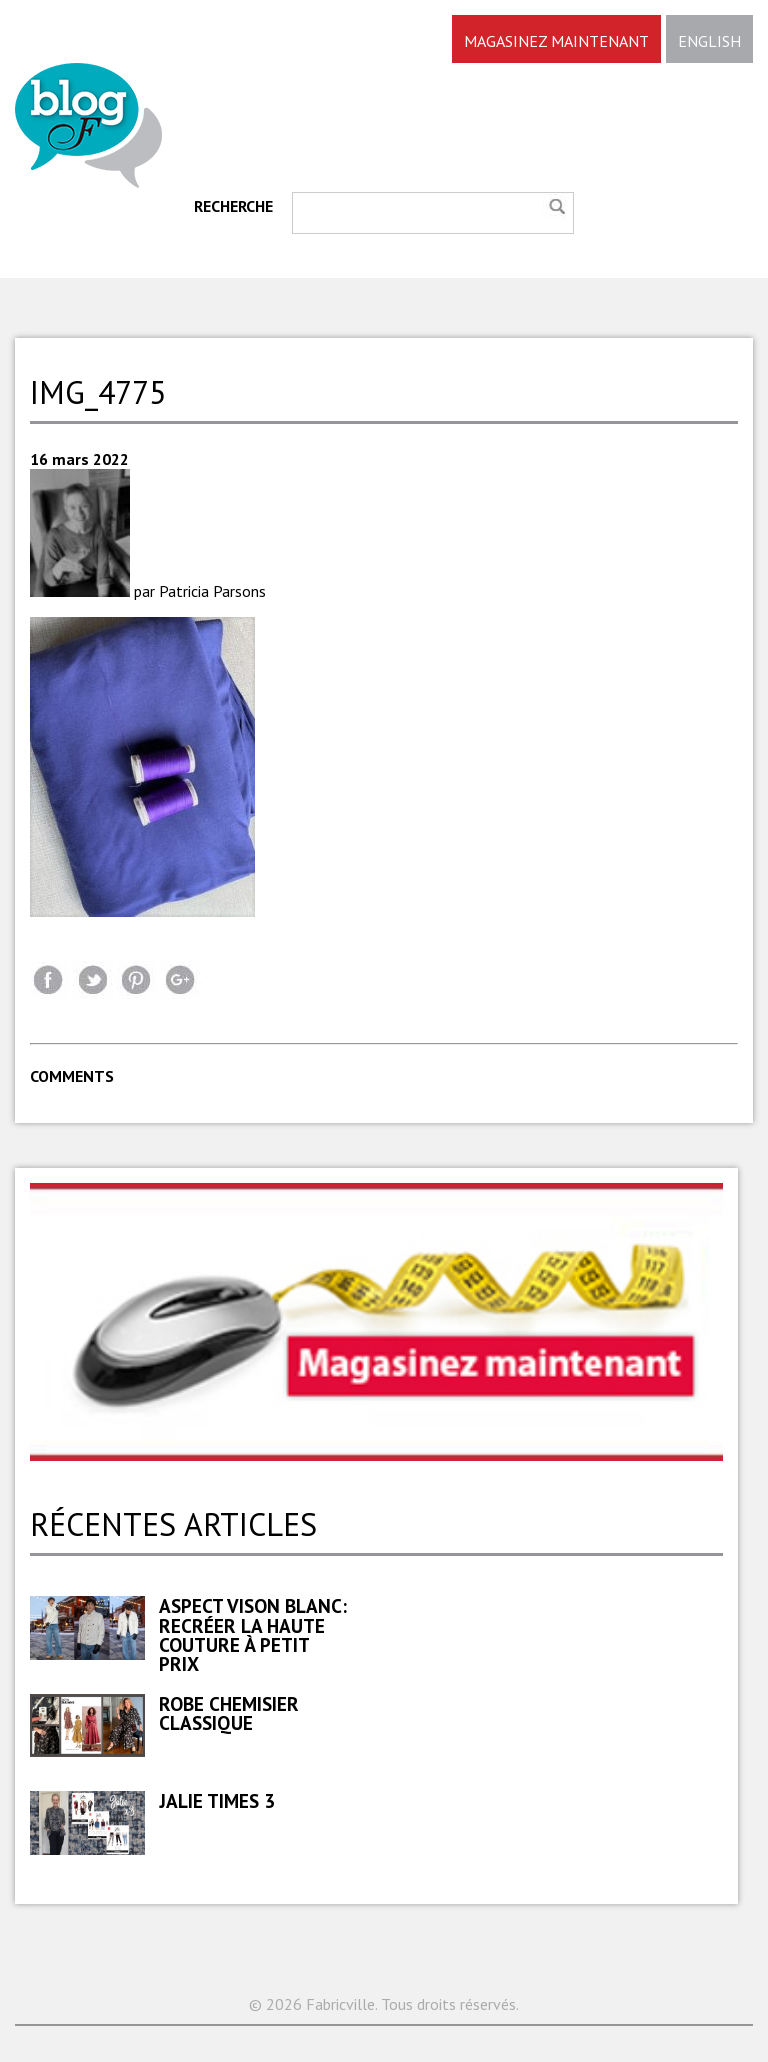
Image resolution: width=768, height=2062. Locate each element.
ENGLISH (709, 41)
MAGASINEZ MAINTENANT (556, 41)
